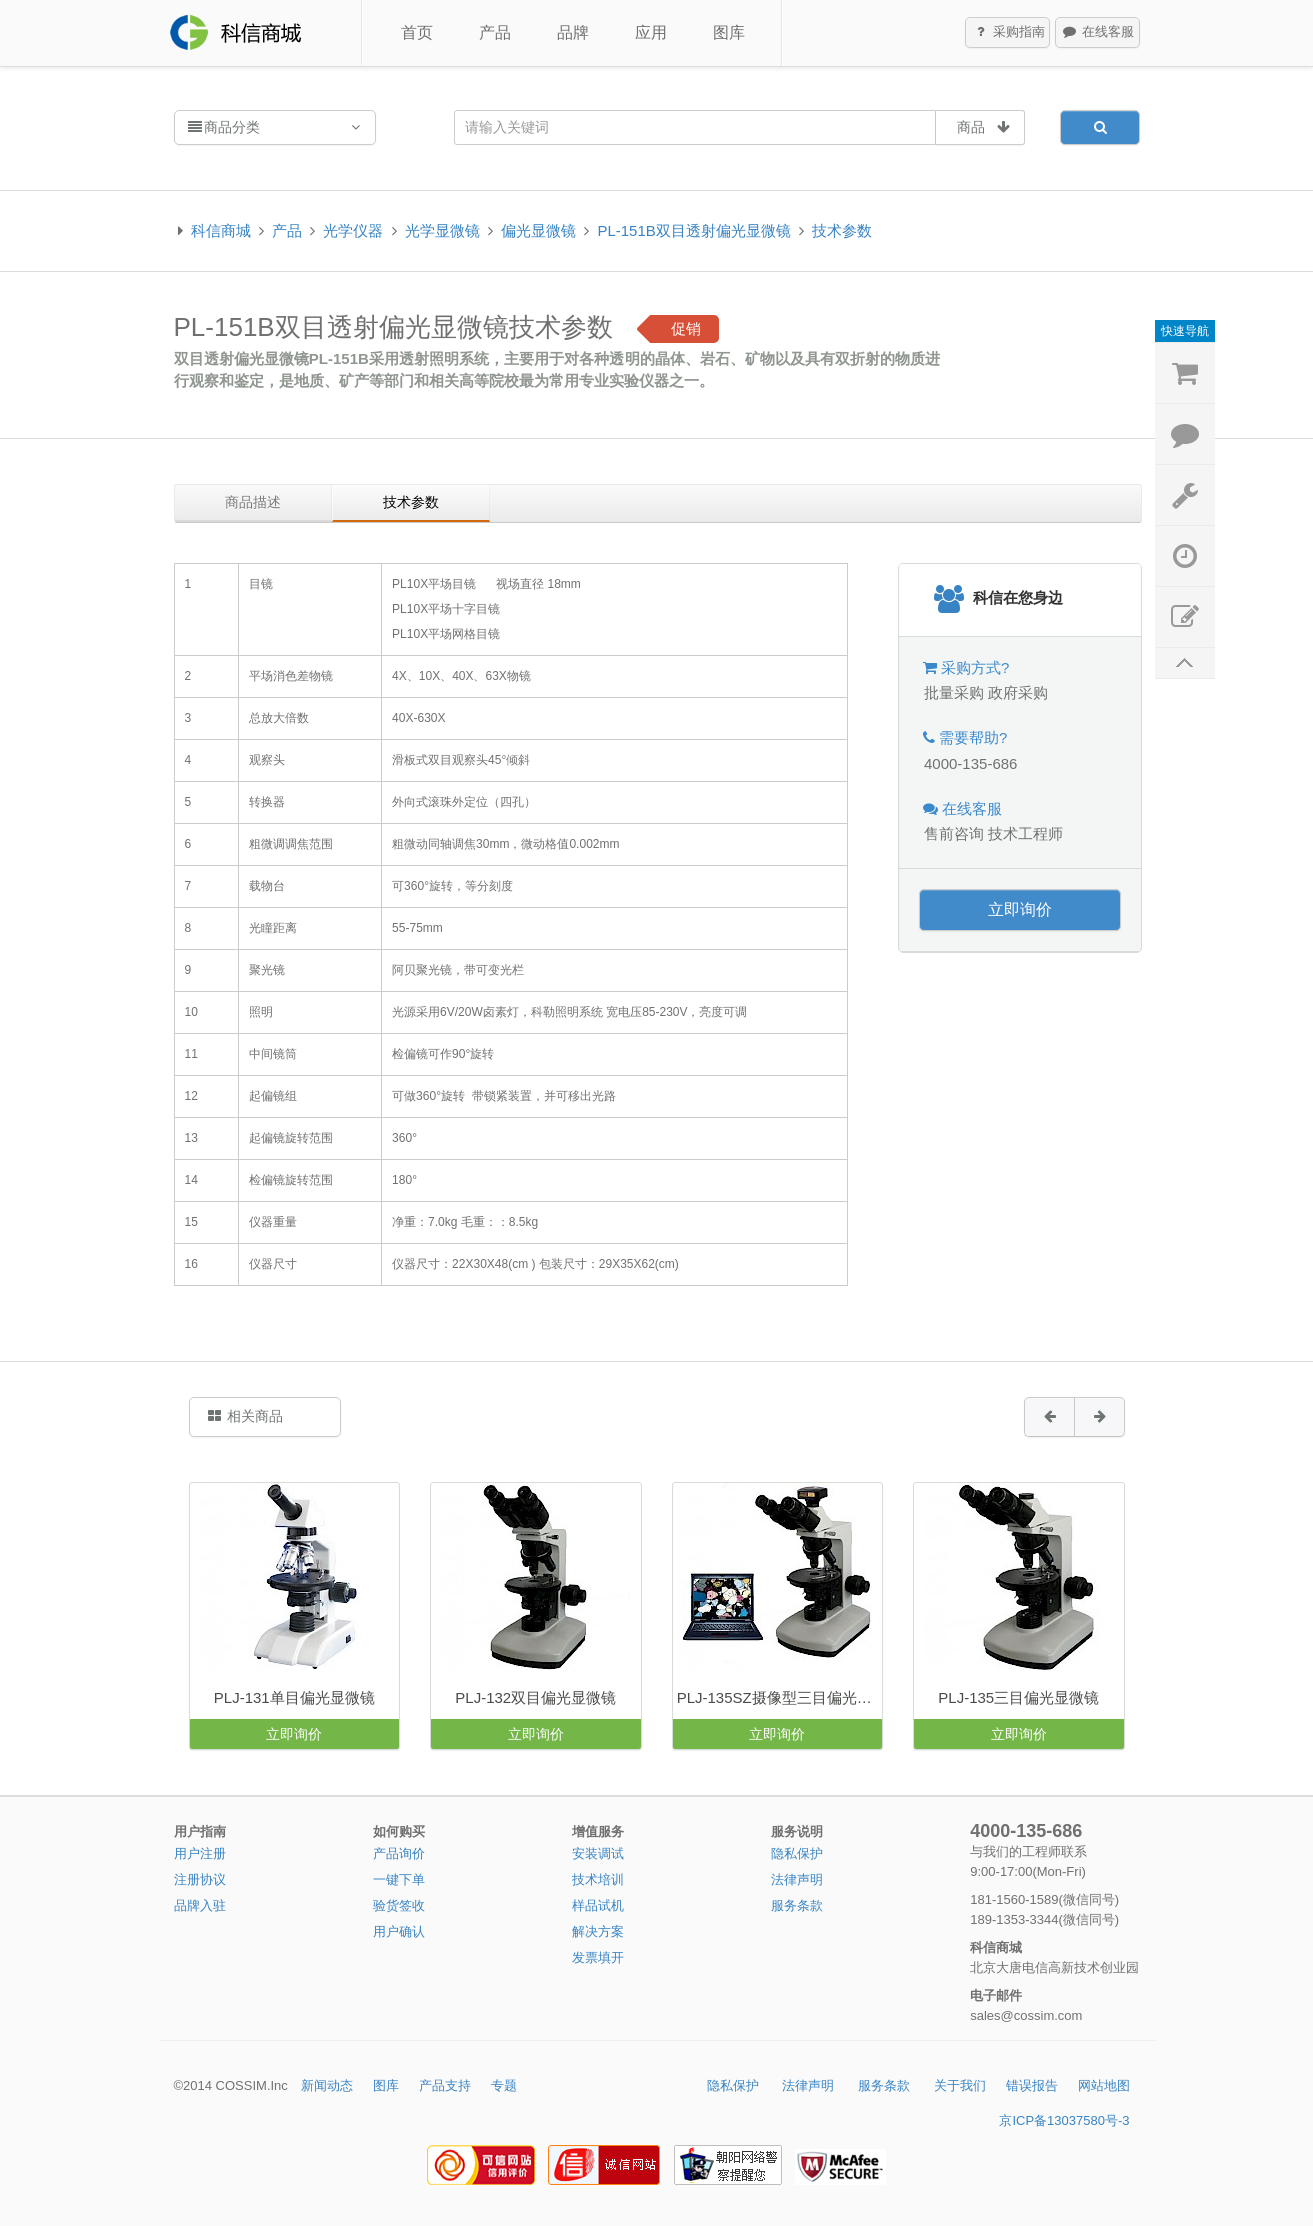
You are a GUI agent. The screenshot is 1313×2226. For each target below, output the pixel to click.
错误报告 (1032, 2085)
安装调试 (598, 1853)
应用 (651, 32)
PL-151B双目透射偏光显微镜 (693, 230)
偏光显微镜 (538, 230)
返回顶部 (1185, 663)
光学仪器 (353, 230)
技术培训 (598, 1879)
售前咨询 (954, 833)
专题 (504, 2085)
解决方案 (598, 1931)
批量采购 (954, 692)
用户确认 (399, 1931)
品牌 (573, 32)
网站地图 (1104, 2085)
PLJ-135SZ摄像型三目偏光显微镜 (779, 1697)
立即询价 (1020, 909)
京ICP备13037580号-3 (1064, 2120)
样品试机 (598, 1905)
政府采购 (1018, 692)
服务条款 (797, 1905)
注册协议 (200, 1879)
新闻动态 (327, 2085)
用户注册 (200, 1853)
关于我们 (960, 2085)
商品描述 (253, 502)
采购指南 (1008, 33)
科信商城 (221, 230)
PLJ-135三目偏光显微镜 (1018, 1697)
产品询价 (399, 1853)
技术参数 (842, 230)
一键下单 (399, 1879)
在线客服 (1098, 33)
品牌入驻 (200, 1905)
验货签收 (399, 1905)
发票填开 (598, 1957)
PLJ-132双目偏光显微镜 (535, 1697)
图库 (729, 32)
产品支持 (445, 2085)
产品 (495, 32)
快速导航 (1185, 331)
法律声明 (797, 1879)
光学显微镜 (442, 230)
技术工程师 (1025, 833)
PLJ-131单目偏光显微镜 (294, 1697)
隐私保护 (797, 1853)
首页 (417, 32)
